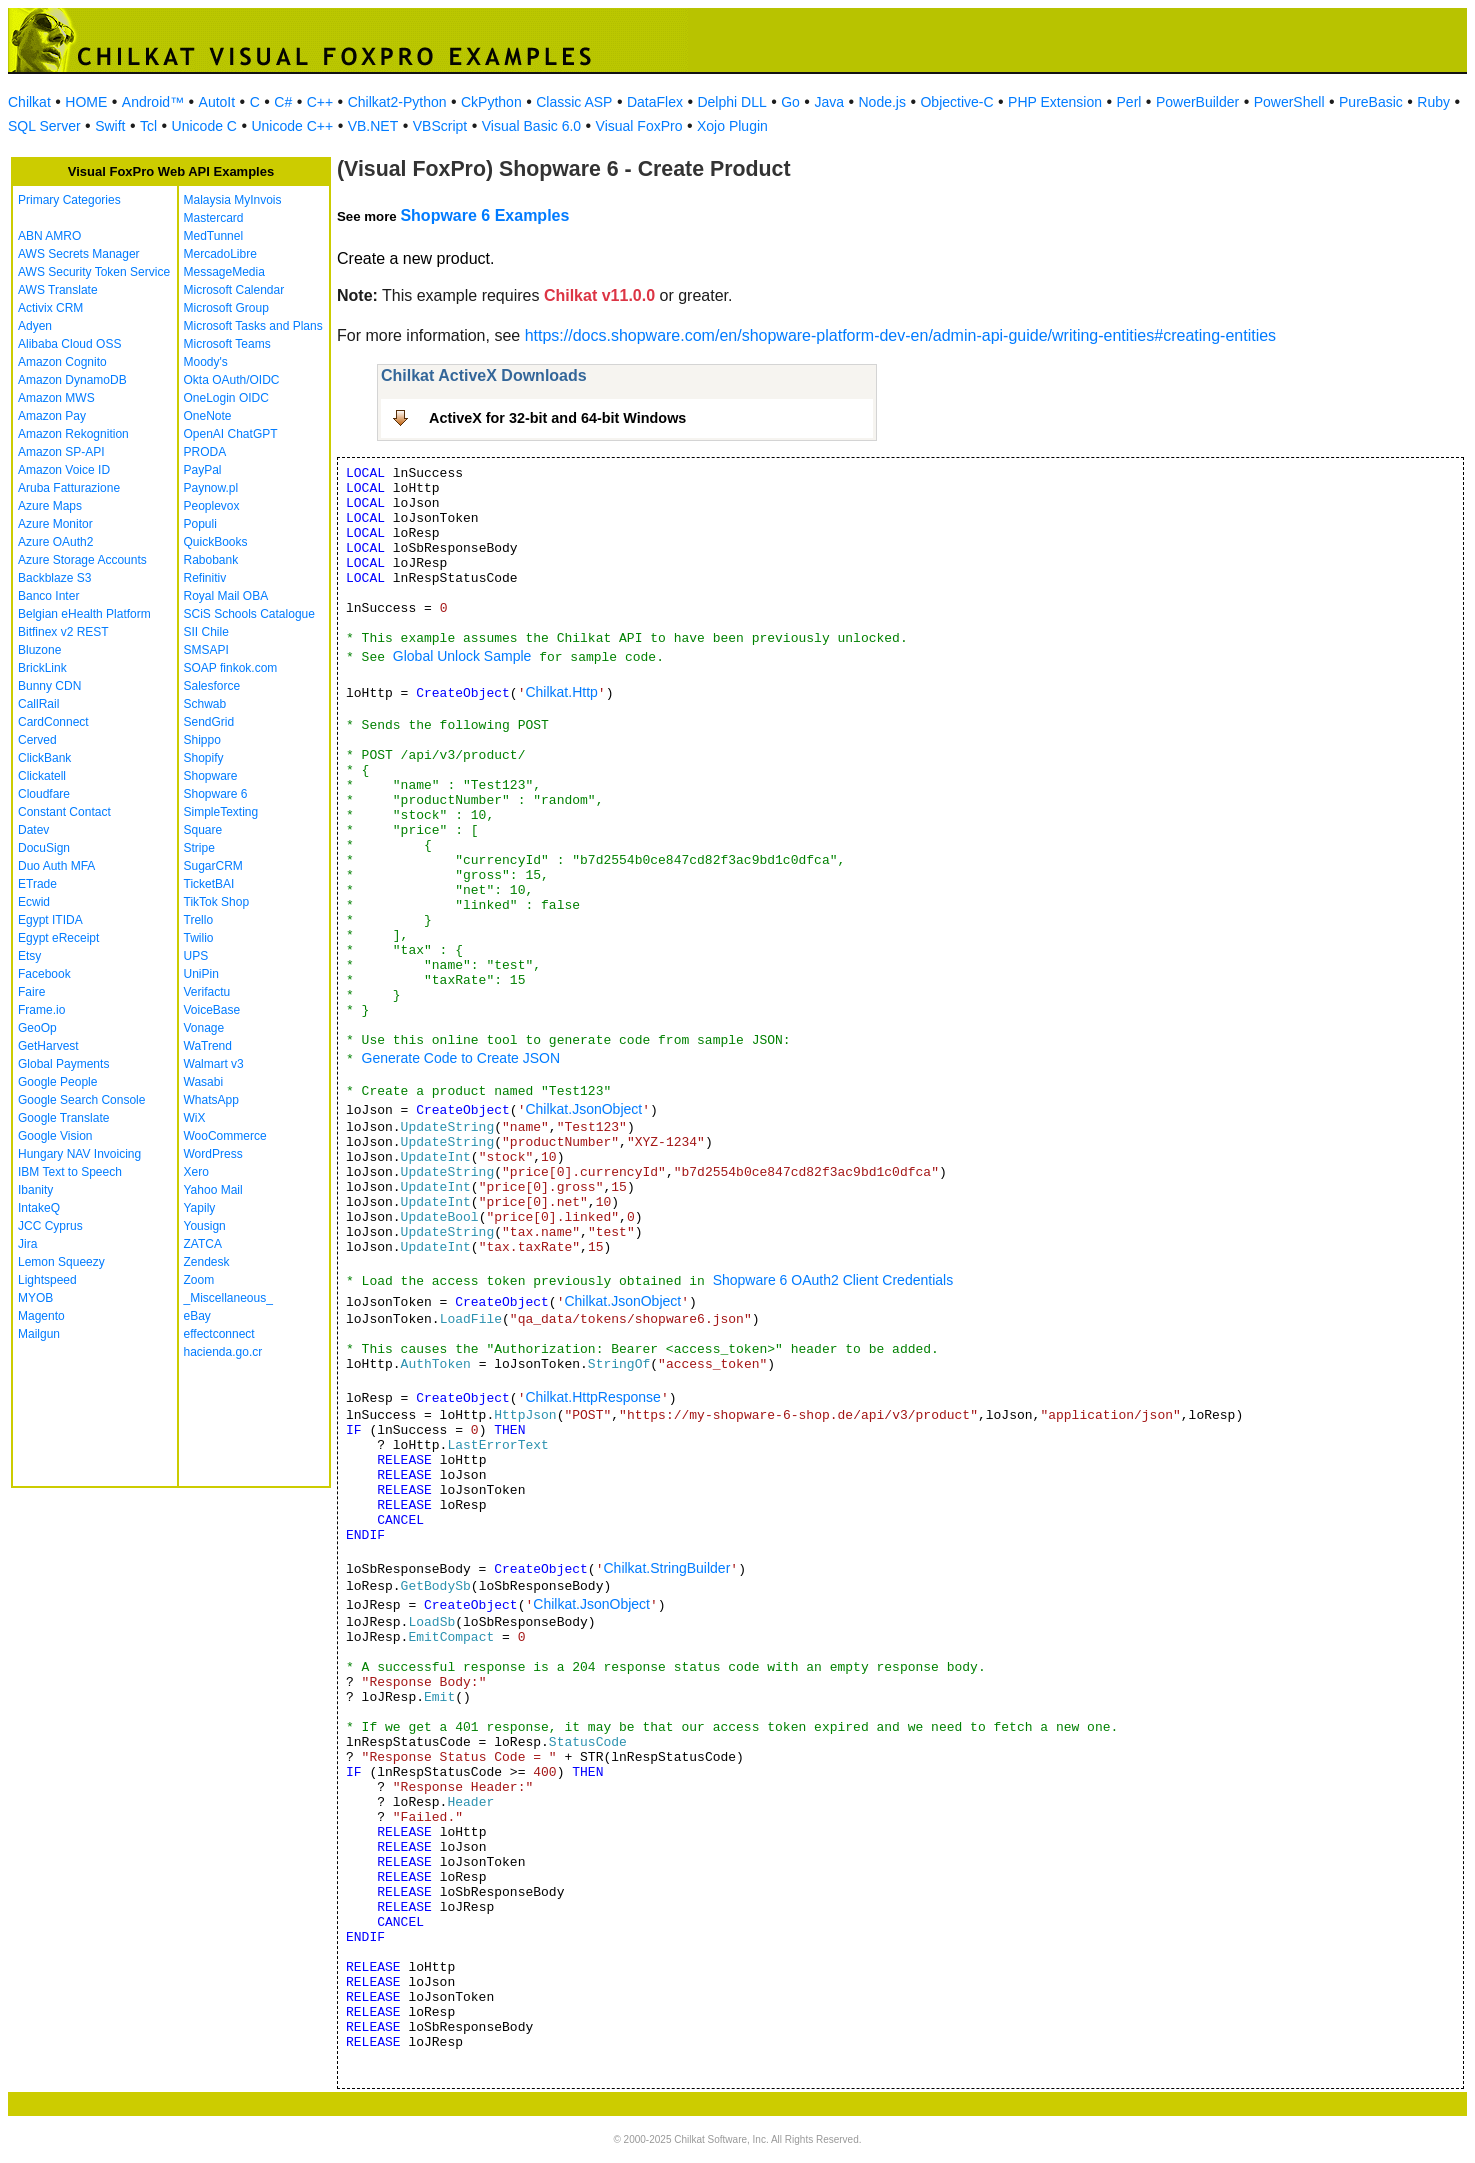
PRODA (205, 452)
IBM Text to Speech (70, 1172)
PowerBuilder (1197, 102)
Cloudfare (44, 794)
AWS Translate (58, 290)
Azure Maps (50, 506)
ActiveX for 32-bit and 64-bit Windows (557, 418)
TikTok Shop (217, 902)
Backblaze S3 (54, 578)
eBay (197, 1316)
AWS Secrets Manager (79, 254)
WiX (195, 1118)
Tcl (148, 126)
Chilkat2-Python (397, 102)
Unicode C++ (292, 126)
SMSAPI (206, 650)
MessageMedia (224, 272)
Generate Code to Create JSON (461, 1058)
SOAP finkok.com (231, 668)
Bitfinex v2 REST (63, 632)
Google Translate (63, 1118)
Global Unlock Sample (462, 656)
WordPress (213, 1154)
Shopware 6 (216, 794)
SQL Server (44, 126)
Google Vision (55, 1136)
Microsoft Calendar (234, 290)
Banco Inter (48, 596)
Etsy (29, 956)
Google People (57, 1082)
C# (283, 102)
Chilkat (29, 102)
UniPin (201, 974)
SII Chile (206, 632)
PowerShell (1289, 102)
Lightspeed (47, 1280)
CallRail (38, 704)
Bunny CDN (49, 686)
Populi (200, 524)
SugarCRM (213, 866)
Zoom (199, 1280)
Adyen (35, 326)
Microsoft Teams (227, 344)
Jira (27, 1244)
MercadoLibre (220, 254)
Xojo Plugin (732, 126)
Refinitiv (205, 578)
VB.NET (373, 126)
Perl (1129, 102)
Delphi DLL (731, 102)
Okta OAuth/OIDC (232, 380)
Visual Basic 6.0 (531, 126)
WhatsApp (211, 1100)
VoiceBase (212, 1010)
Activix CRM (50, 308)
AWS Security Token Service (94, 272)
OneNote (208, 416)
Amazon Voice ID (64, 470)
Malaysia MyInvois (233, 200)
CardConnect (53, 722)
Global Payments (63, 1064)
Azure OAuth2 (55, 542)
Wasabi (204, 1082)
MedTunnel (214, 236)
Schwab (205, 704)
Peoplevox (212, 506)
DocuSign (44, 848)
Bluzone (39, 650)
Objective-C (956, 102)
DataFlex (655, 102)
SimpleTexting (221, 812)
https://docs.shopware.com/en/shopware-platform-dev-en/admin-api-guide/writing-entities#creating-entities (900, 335)
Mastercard (214, 218)
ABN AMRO (49, 236)
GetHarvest (48, 1046)
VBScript (440, 126)
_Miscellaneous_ (228, 1298)
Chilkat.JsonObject (583, 1109)
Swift (110, 126)
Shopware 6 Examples (484, 215)
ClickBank (44, 758)
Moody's (206, 362)
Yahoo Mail (213, 1190)
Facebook (44, 974)
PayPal (203, 470)
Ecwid (34, 902)
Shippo (202, 740)
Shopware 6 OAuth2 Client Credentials (833, 1280)
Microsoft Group (226, 308)
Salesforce (212, 686)
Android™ (153, 102)
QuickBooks (216, 542)
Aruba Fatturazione (69, 488)
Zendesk (207, 1262)
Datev (33, 830)
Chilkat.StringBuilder (666, 1568)
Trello (199, 920)
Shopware (211, 776)
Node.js (882, 102)
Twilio (199, 938)
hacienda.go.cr (223, 1352)
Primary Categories (69, 200)
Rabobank (211, 560)
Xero (196, 1172)
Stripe (199, 848)
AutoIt (217, 102)
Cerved (37, 740)
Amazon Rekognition (73, 434)
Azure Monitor (55, 524)
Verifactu (207, 992)
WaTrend (208, 1046)
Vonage (204, 1028)
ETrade (37, 884)
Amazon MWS (56, 398)
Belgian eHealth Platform (84, 614)
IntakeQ (39, 1208)
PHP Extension (1055, 102)
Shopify (204, 758)
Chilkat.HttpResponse (592, 1397)
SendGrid (209, 722)
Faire (31, 992)
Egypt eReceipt (58, 938)
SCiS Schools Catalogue (249, 614)
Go (790, 102)
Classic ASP (574, 102)
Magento (41, 1316)
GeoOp (37, 1028)
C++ (320, 102)
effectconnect (219, 1334)
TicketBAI (209, 884)
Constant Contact (64, 812)
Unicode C (204, 126)
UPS (196, 956)
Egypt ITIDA (50, 920)
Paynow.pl (211, 488)
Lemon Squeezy (61, 1262)
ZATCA (203, 1244)
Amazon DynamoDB (72, 380)
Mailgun (39, 1334)
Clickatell (42, 776)
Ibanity (35, 1190)
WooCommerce (225, 1136)
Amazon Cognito (62, 362)
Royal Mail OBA (226, 596)
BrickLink (42, 668)
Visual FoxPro (639, 126)
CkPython (491, 102)
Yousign (205, 1226)
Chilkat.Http (561, 692)
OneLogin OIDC (226, 398)
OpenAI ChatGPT (231, 434)
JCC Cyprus (50, 1226)
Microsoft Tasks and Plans (253, 326)
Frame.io (41, 1010)
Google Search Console (81, 1100)
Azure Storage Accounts (82, 560)
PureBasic (1371, 102)
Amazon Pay (52, 416)
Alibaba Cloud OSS (69, 344)
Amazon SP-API (61, 452)
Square (203, 830)
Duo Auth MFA (56, 866)
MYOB (35, 1298)
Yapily (200, 1208)
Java (829, 102)
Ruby (1433, 102)
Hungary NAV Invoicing (79, 1154)
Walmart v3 (214, 1064)
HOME (86, 102)
